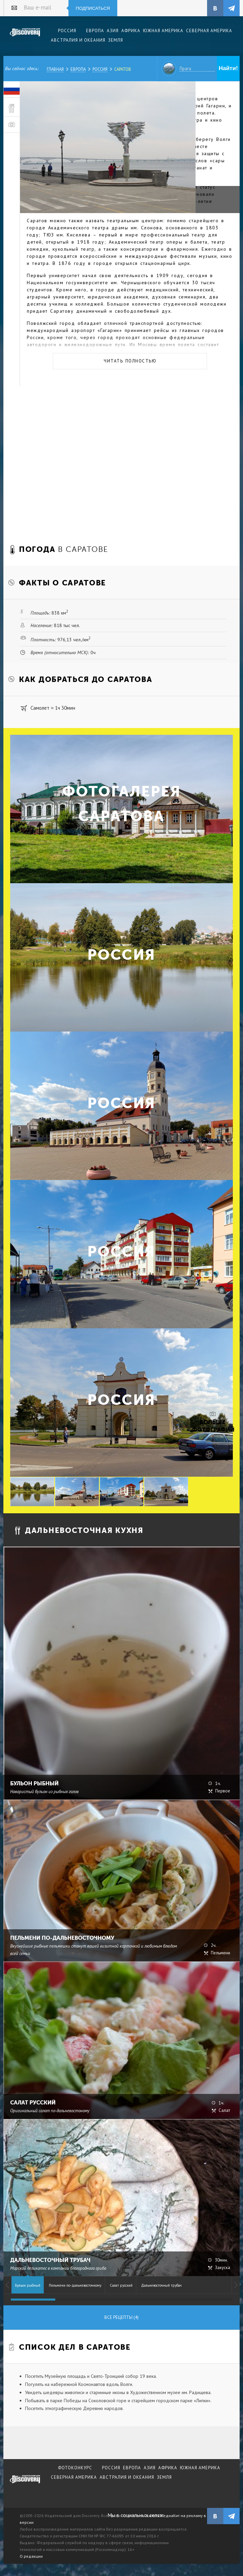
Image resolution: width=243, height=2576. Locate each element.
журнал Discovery (25, 2484)
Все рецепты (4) (121, 2317)
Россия (100, 69)
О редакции (31, 2556)
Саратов (122, 69)
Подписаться (93, 8)
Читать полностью (130, 361)
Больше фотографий (212, 1426)
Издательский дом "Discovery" (25, 37)
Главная (55, 69)
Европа (78, 69)
